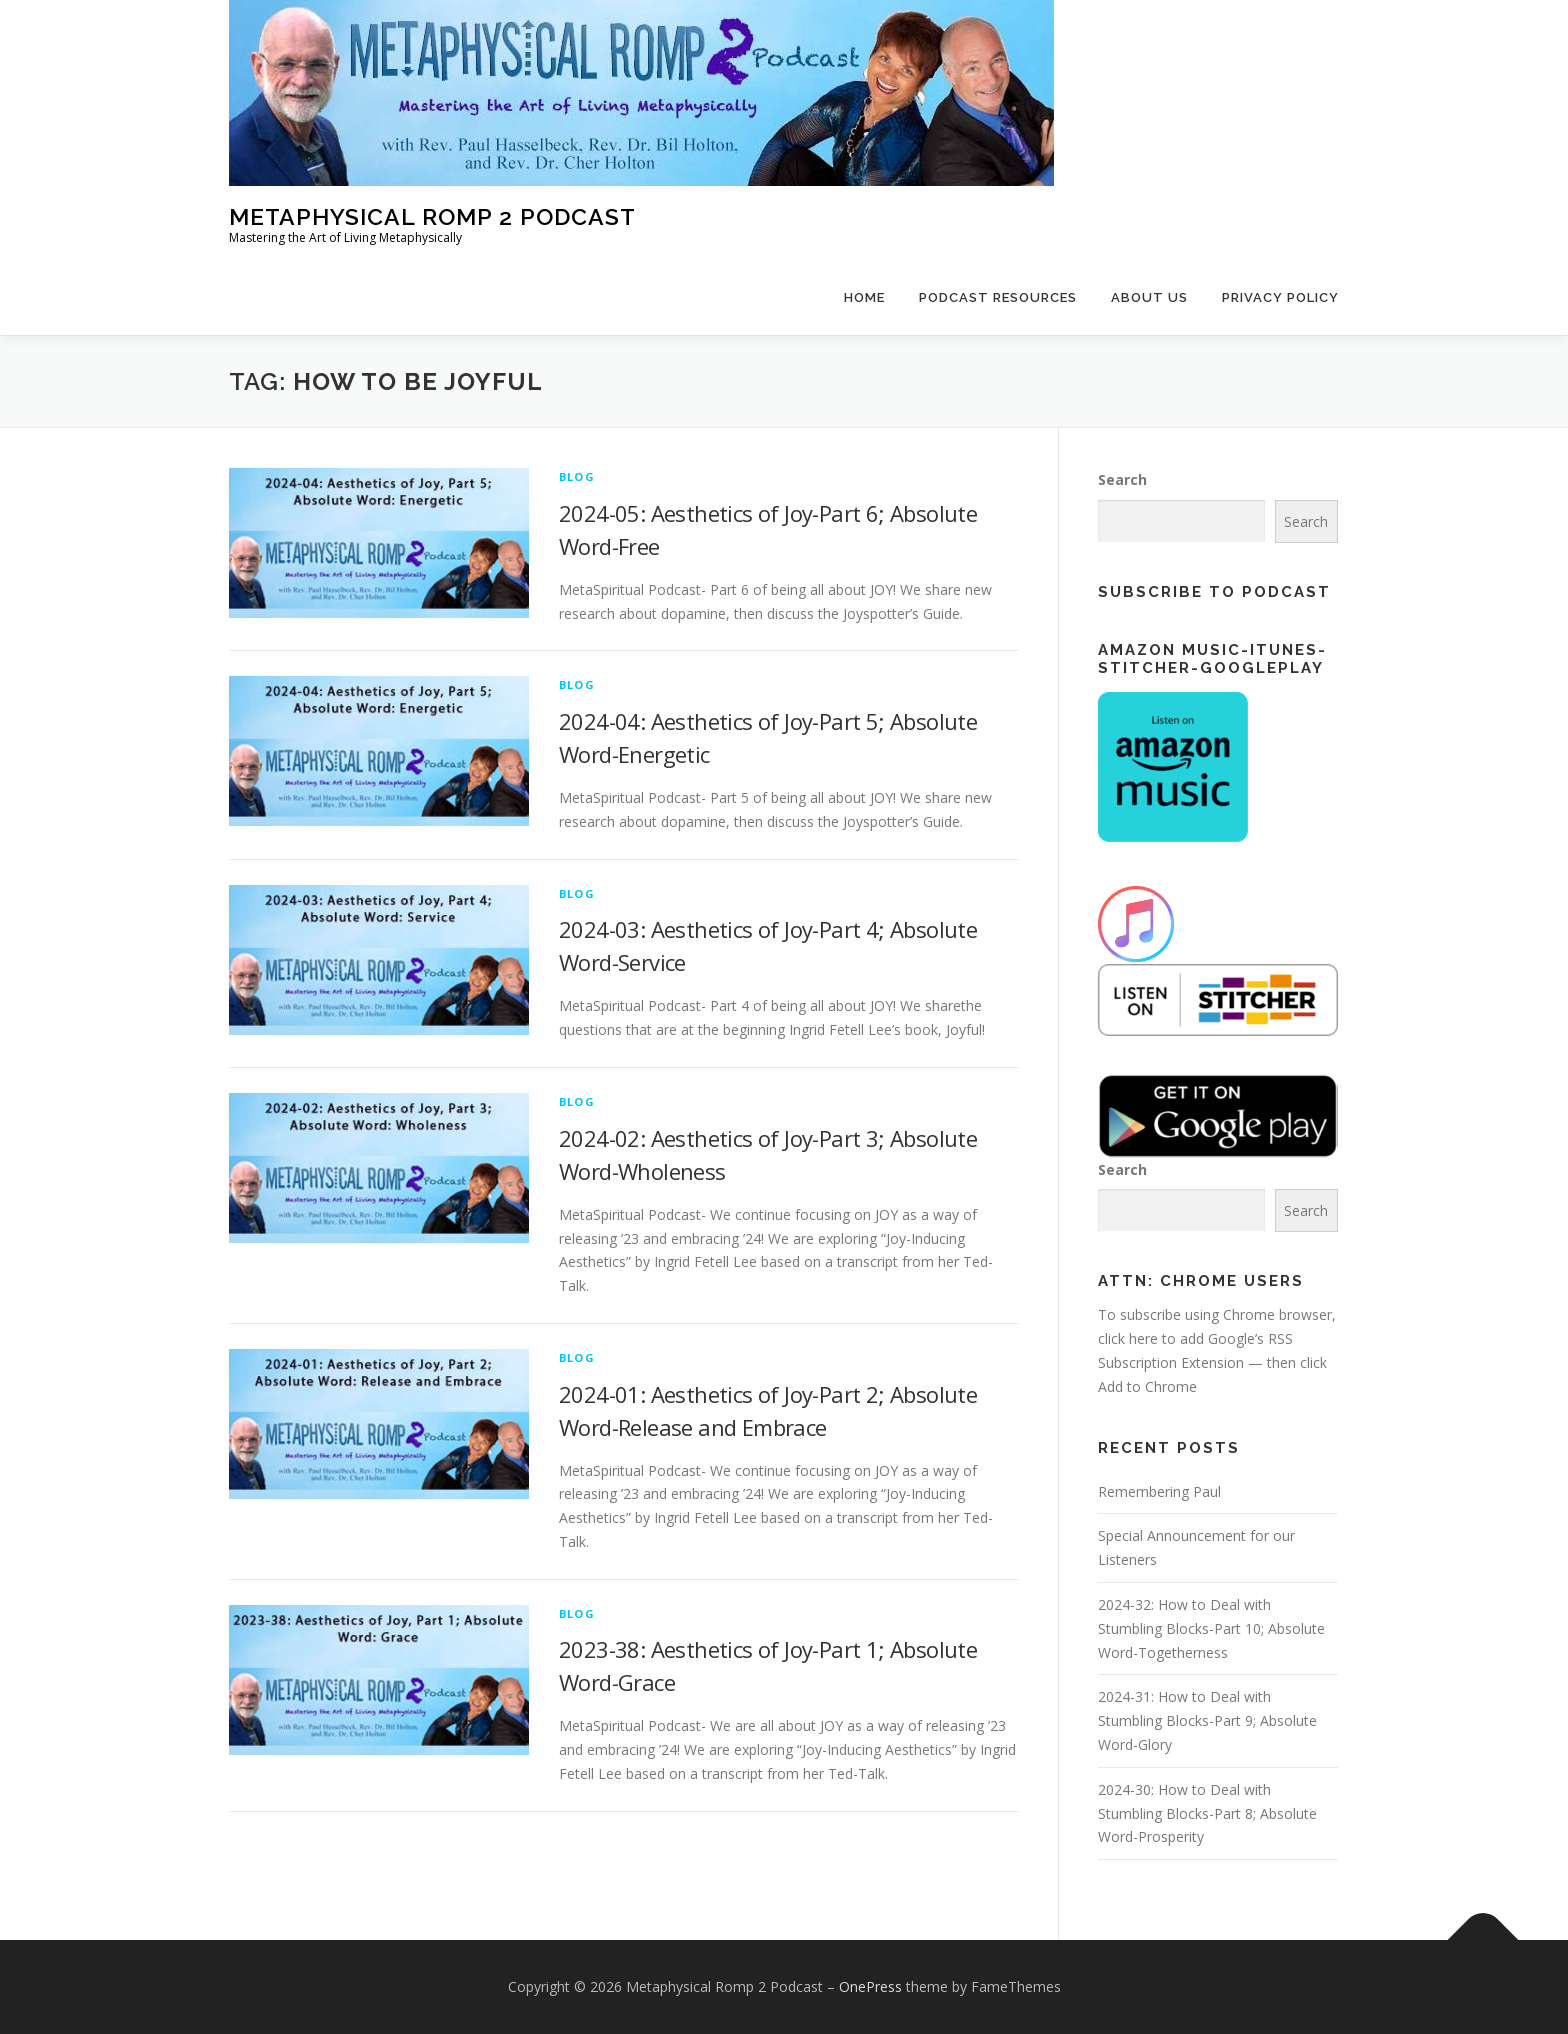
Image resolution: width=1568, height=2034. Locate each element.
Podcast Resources (998, 297)
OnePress (870, 1986)
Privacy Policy (1280, 297)
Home (864, 297)
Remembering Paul (1159, 1491)
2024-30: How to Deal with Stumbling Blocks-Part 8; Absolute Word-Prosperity (1207, 1813)
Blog (577, 476)
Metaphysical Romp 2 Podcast (432, 216)
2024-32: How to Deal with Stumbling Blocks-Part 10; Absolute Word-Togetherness (1211, 1628)
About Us (1149, 297)
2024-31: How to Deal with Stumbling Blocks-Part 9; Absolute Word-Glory (1207, 1720)
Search (1122, 479)
